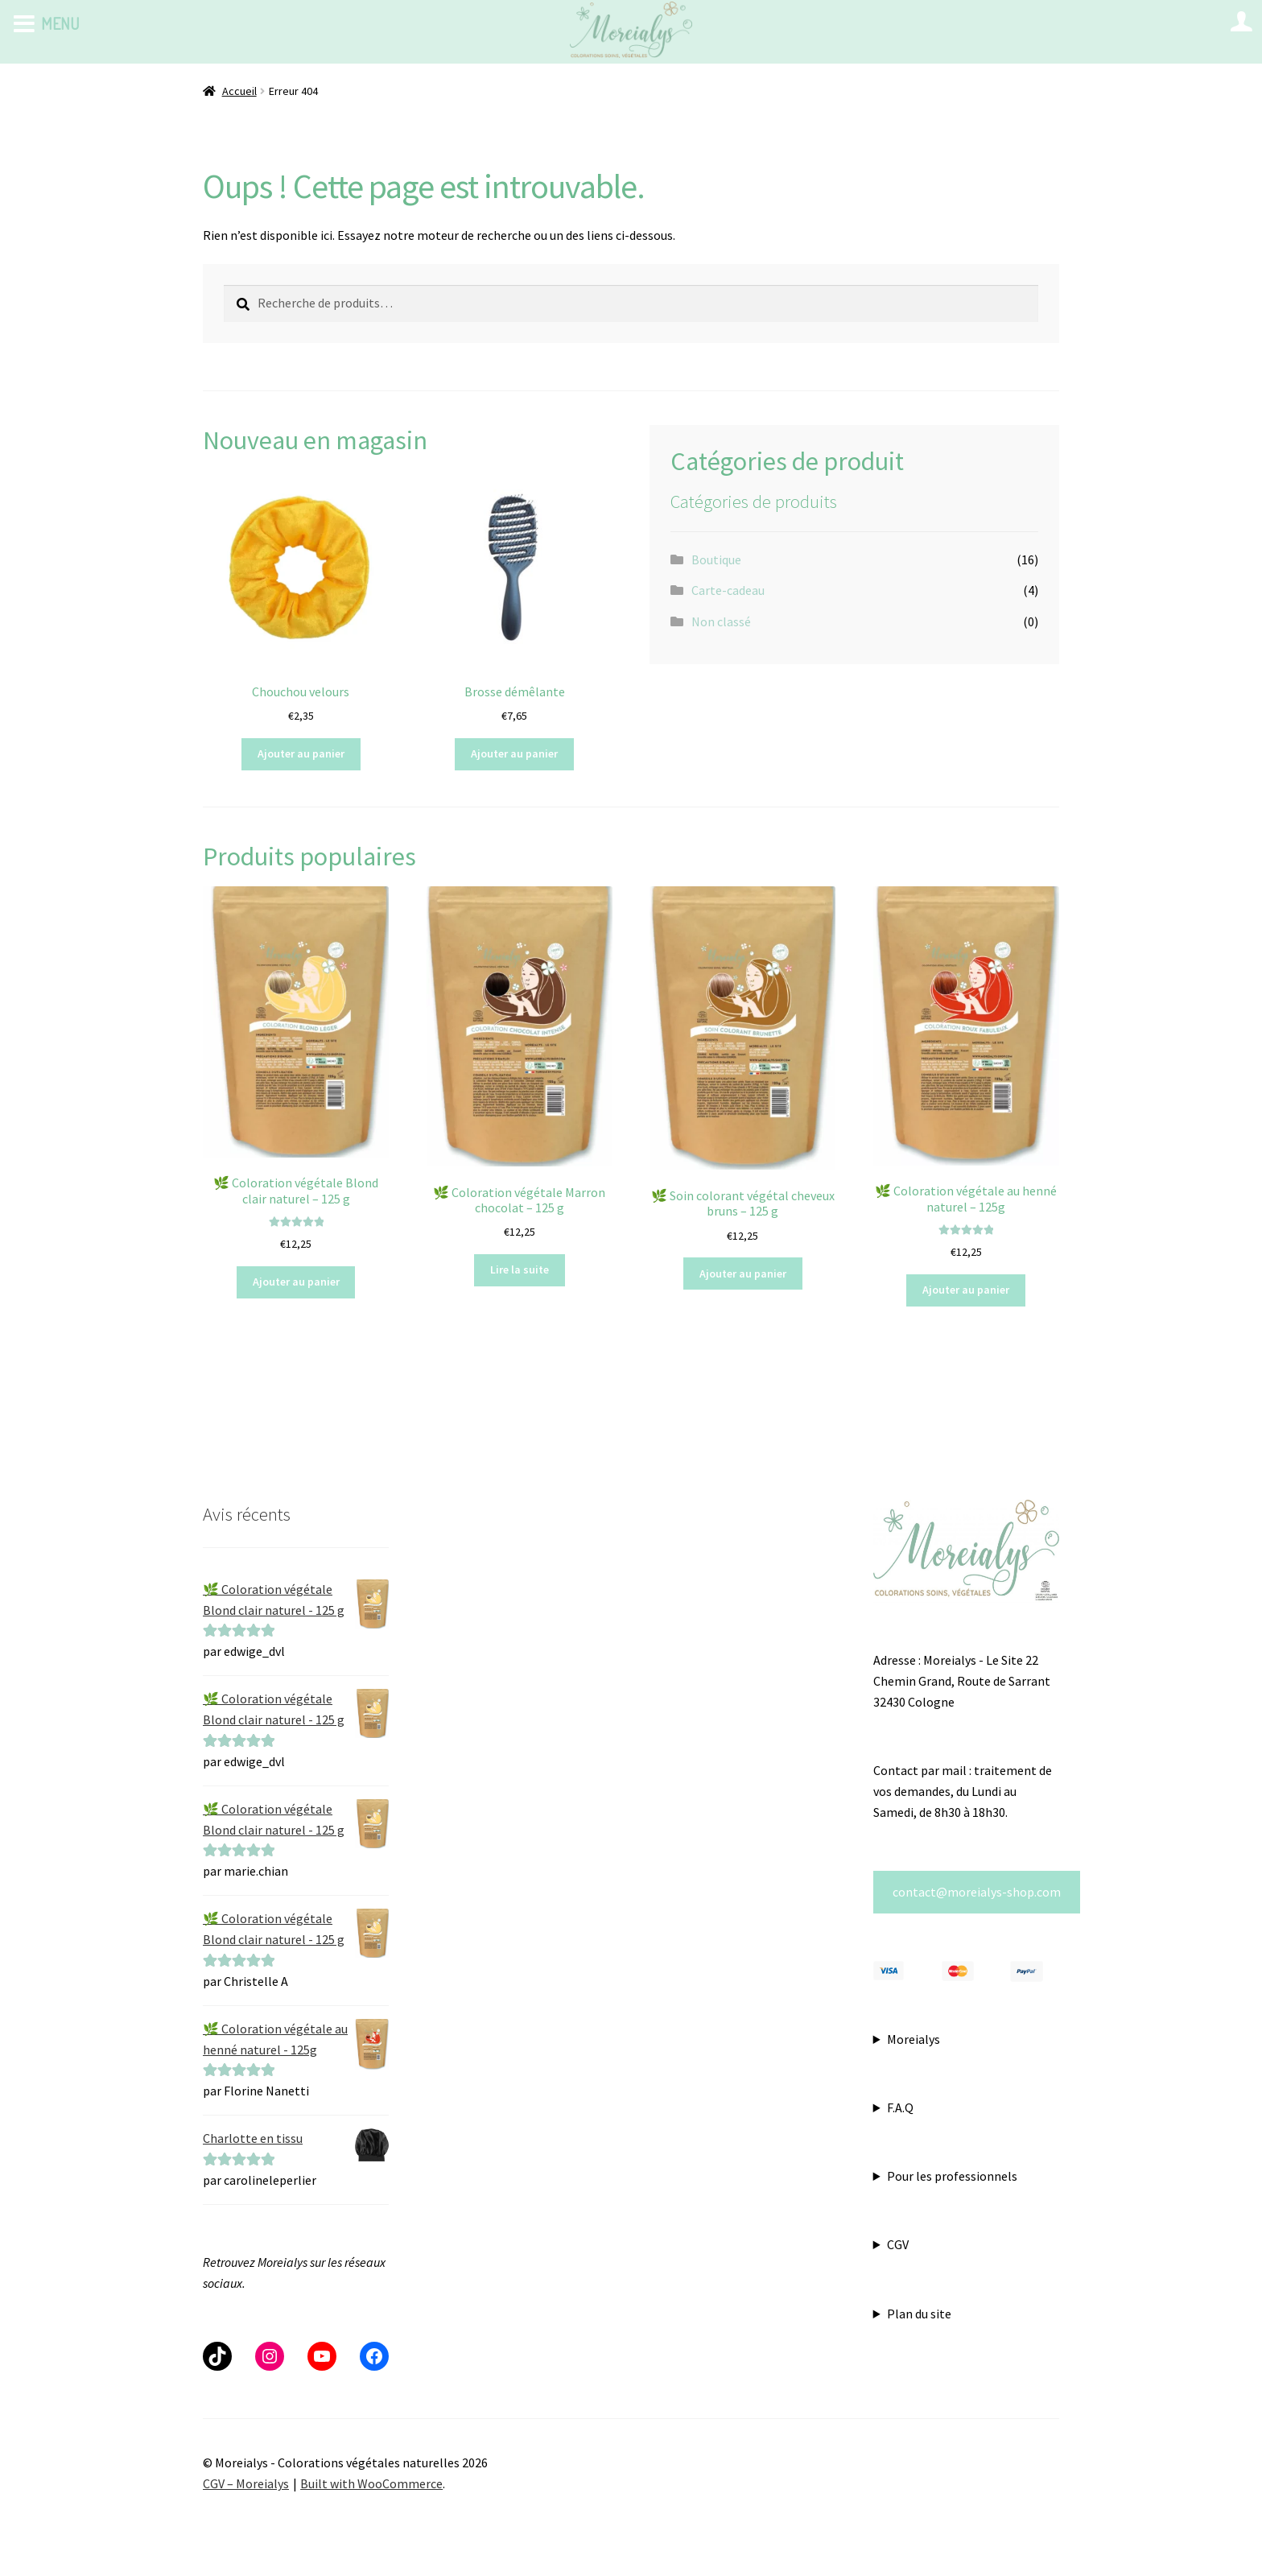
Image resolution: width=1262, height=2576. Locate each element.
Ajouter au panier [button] (301, 753)
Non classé (721, 621)
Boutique (716, 559)
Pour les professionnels (952, 2176)
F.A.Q (900, 2107)
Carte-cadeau (728, 590)
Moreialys (913, 2039)
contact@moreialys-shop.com (977, 1892)
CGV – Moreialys (246, 2483)
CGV (898, 2244)
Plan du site (919, 2314)
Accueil (239, 91)
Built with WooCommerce (371, 2483)
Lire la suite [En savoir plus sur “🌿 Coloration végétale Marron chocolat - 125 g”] (519, 1269)
